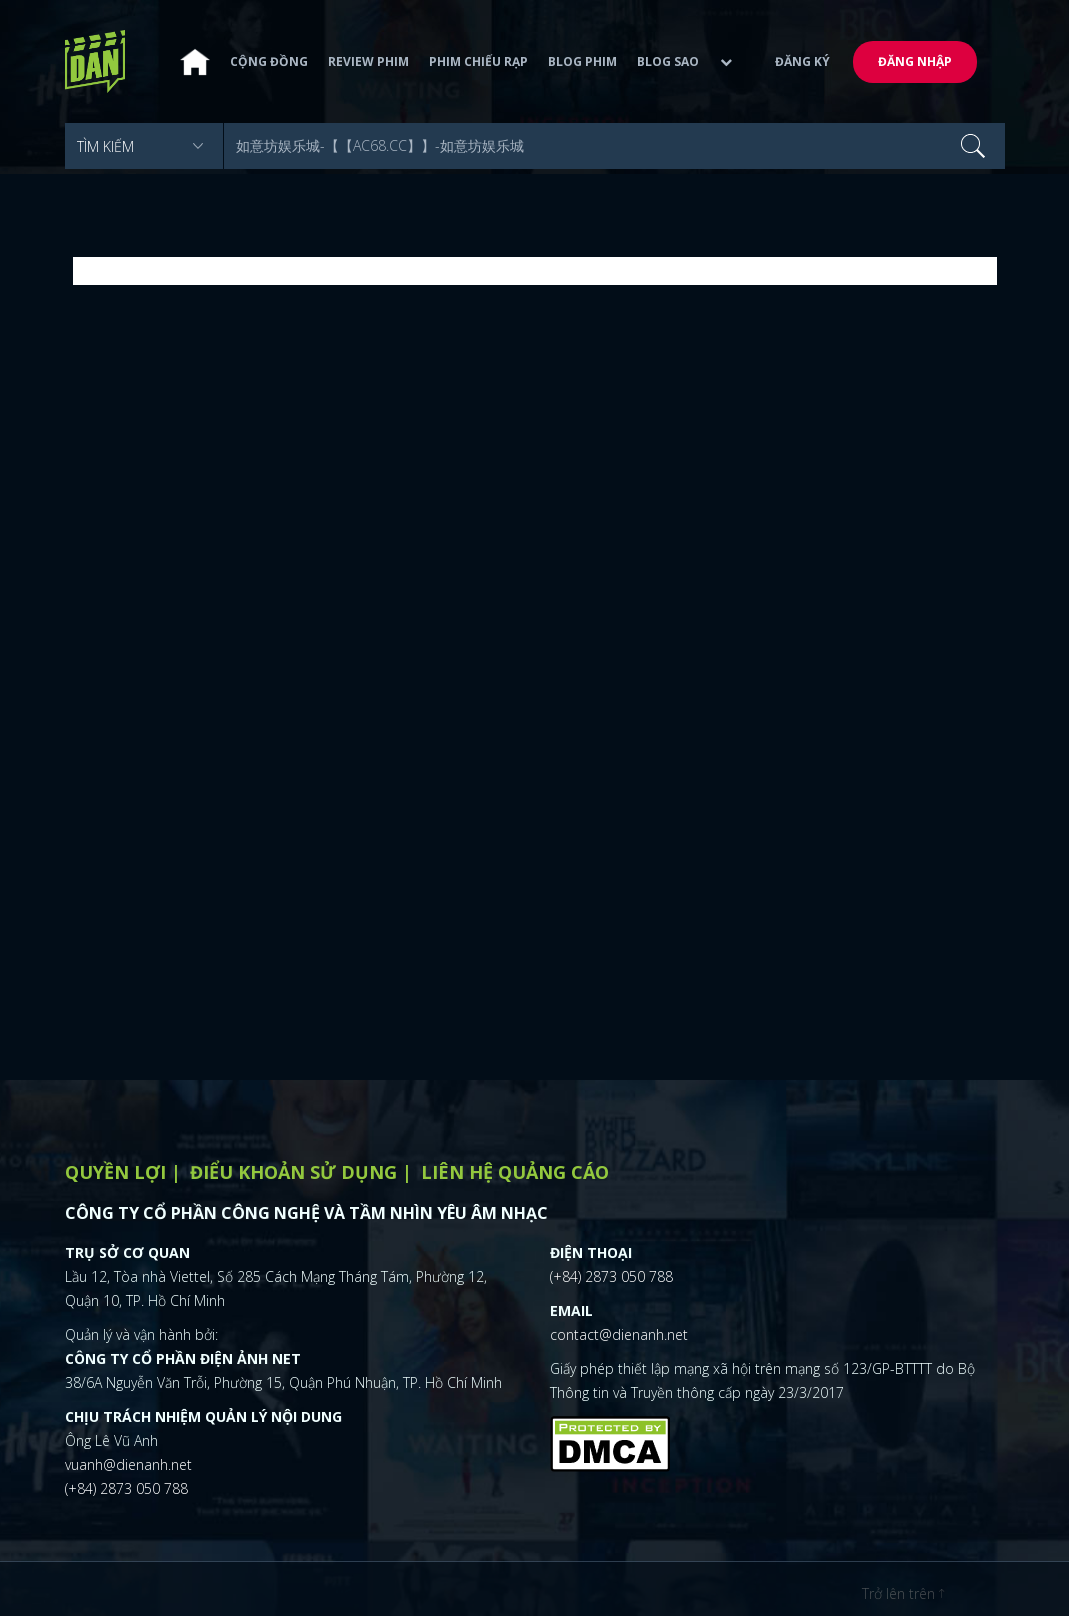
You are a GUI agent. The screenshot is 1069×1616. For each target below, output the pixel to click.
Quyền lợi (115, 1172)
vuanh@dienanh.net (128, 1464)
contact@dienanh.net (619, 1334)
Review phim (368, 61)
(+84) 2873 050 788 (126, 1488)
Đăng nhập (915, 61)
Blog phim (582, 61)
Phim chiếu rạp (478, 61)
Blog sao (668, 61)
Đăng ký (802, 61)
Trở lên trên (903, 1593)
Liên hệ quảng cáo (515, 1172)
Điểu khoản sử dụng (293, 1172)
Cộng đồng (269, 61)
